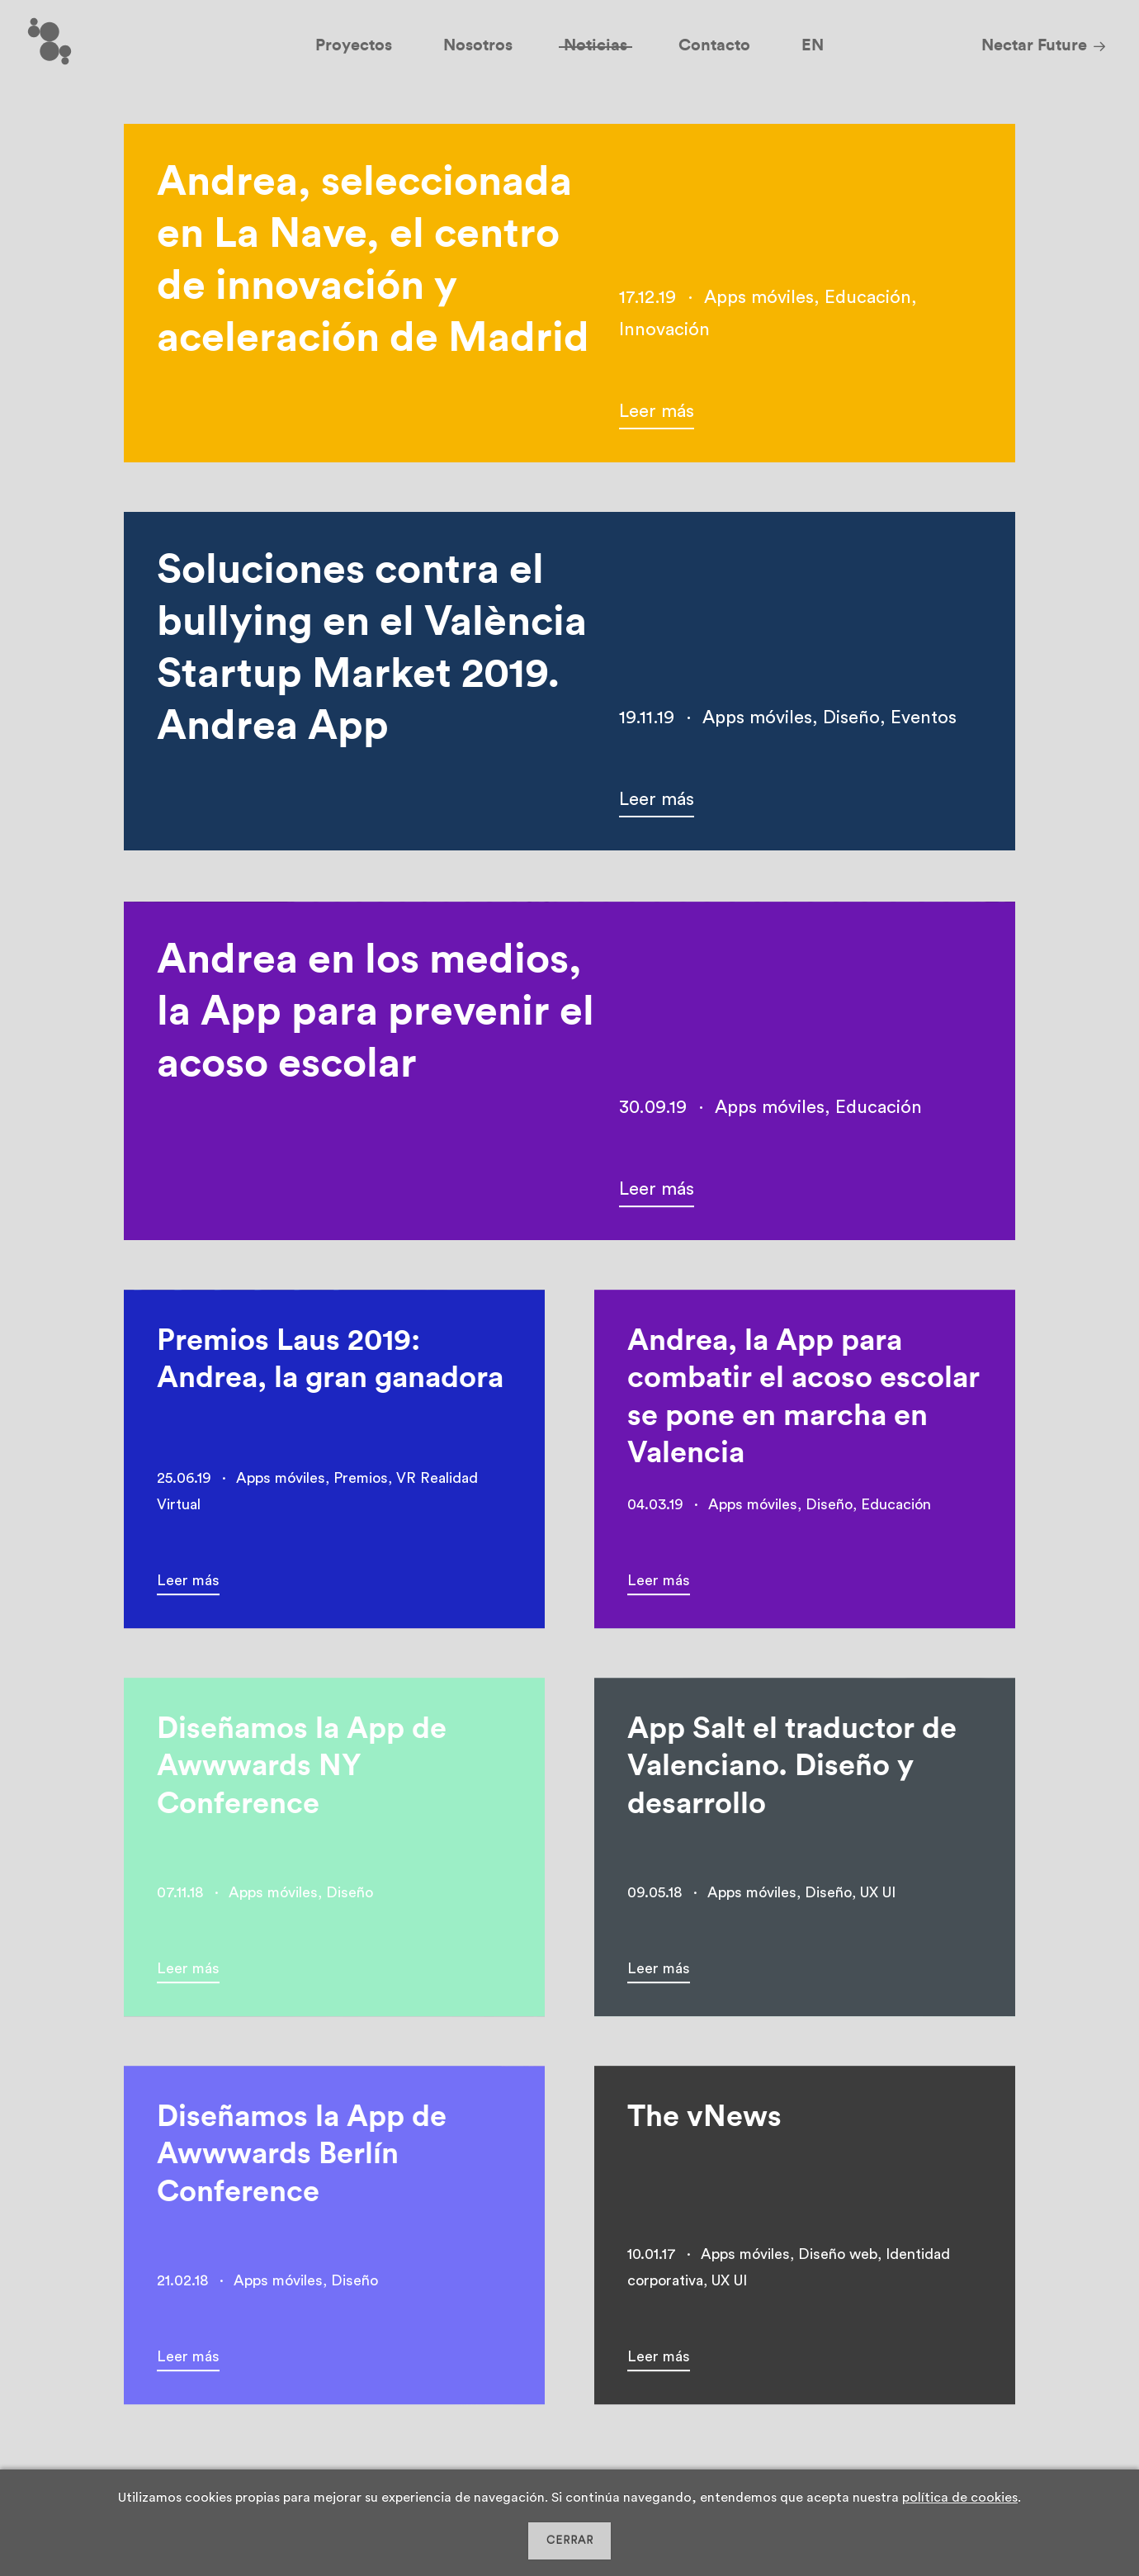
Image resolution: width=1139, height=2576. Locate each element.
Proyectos (353, 45)
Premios (360, 1482)
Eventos (924, 717)
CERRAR (569, 2540)
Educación (868, 297)
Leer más (656, 411)
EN (812, 45)
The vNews (704, 2122)
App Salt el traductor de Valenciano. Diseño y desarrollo (792, 1771)
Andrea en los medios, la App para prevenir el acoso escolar (375, 1017)
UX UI (878, 1897)
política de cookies (960, 2497)
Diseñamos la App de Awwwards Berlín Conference (302, 2159)
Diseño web (837, 2259)
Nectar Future (1034, 45)
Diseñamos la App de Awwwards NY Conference (302, 1771)
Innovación (664, 329)
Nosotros (478, 45)
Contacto (714, 45)
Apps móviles (759, 297)
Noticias (595, 45)
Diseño (851, 717)
